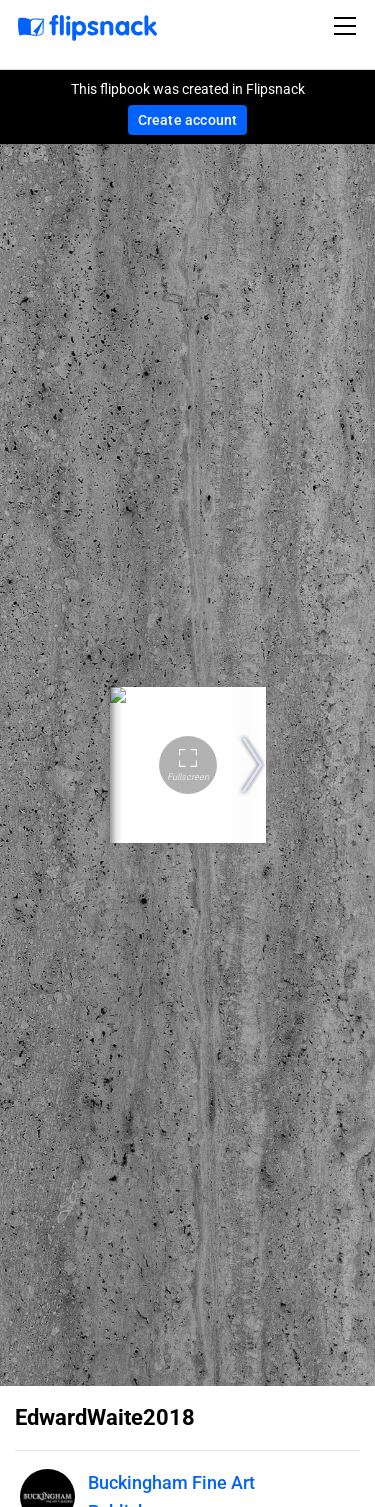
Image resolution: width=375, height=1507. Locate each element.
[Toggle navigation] (348, 26)
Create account (188, 120)
